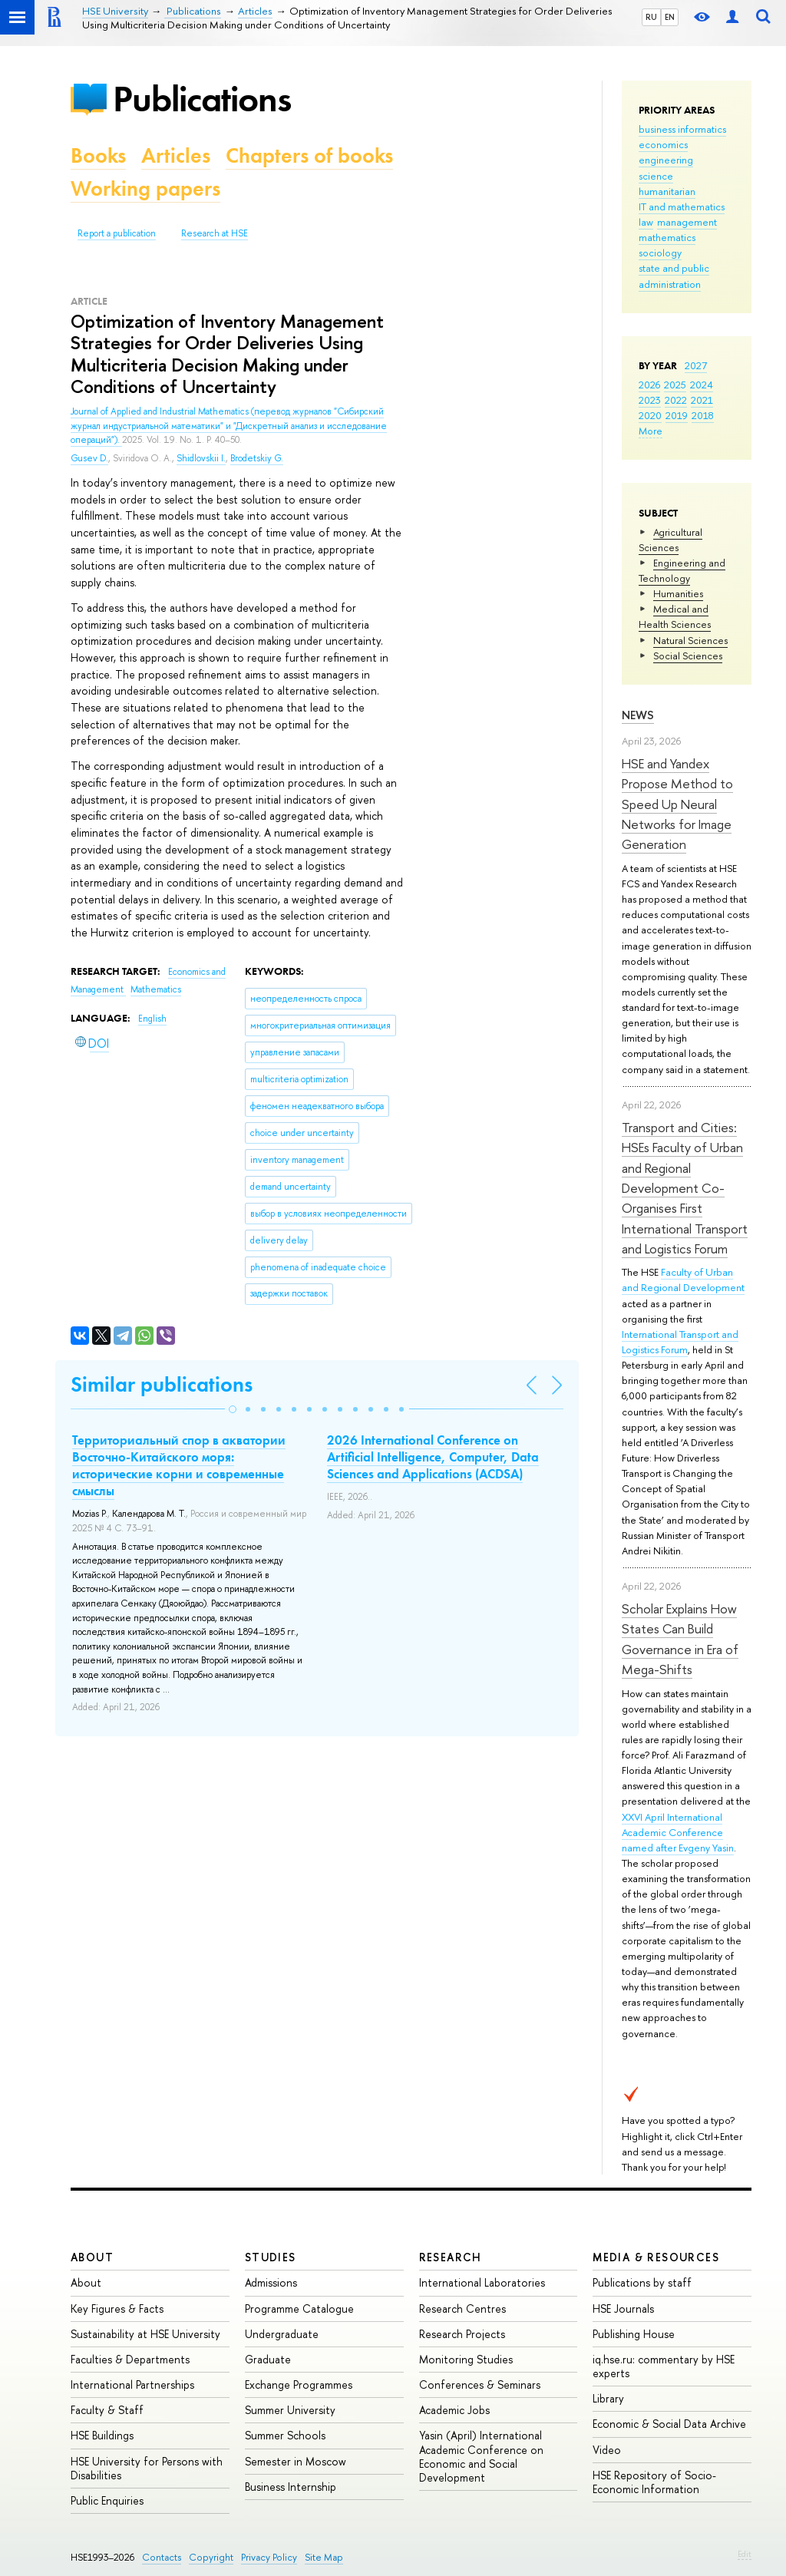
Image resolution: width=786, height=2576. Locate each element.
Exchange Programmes (298, 2384)
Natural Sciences (690, 640)
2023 (650, 400)
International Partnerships (132, 2384)
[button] (232, 1409)
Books (98, 155)
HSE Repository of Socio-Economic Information (654, 2482)
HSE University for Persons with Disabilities (147, 2468)
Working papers (145, 188)
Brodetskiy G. (256, 458)
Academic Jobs (454, 2410)
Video (607, 2449)
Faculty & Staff (107, 2410)
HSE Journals (623, 2308)
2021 (702, 400)
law (646, 222)
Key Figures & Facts (117, 2308)
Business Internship (290, 2486)
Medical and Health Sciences (675, 616)
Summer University (290, 2410)
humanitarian (667, 191)
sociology (660, 252)
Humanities (678, 593)
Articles (175, 155)
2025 (675, 384)
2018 (703, 415)
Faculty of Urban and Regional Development (683, 1279)
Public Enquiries (107, 2500)
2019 (676, 415)
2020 (650, 415)
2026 (649, 384)
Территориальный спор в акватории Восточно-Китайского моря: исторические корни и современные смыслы (179, 1465)
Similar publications (162, 1384)
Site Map (324, 2557)
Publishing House (634, 2334)
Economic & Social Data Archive (669, 2423)
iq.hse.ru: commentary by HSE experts (664, 2366)
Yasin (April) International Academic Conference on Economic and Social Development (481, 2456)
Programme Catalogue (299, 2308)
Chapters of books (309, 155)
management (687, 222)
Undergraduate (282, 2334)
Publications (202, 98)
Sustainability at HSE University (145, 2334)
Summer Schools (285, 2435)
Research (450, 2257)
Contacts (161, 2557)
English (152, 1018)
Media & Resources (656, 2257)
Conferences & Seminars (479, 2384)
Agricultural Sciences (670, 539)
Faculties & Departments (130, 2359)
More (650, 431)
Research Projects (462, 2334)
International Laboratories (482, 2282)
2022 (676, 400)
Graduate (268, 2359)
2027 (696, 365)
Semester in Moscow (295, 2461)
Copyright (211, 2557)
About (92, 2257)
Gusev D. (89, 458)
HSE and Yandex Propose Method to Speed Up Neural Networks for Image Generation (677, 804)
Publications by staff (642, 2282)
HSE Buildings (102, 2435)
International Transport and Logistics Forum (680, 1341)
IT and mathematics (682, 206)
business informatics (682, 129)
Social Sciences (687, 655)
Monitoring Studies (466, 2359)
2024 (701, 384)
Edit (744, 2553)
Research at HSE (214, 233)
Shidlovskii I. (201, 458)
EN (670, 17)
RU (651, 17)
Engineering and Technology (682, 570)
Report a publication (117, 233)
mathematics (667, 237)
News (638, 715)
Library (608, 2398)
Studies (270, 2257)
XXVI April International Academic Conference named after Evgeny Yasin (678, 1832)
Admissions (271, 2282)
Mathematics (155, 989)
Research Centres (462, 2308)
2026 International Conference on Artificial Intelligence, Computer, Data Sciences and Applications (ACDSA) (433, 1457)
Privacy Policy (269, 2557)
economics (663, 144)
